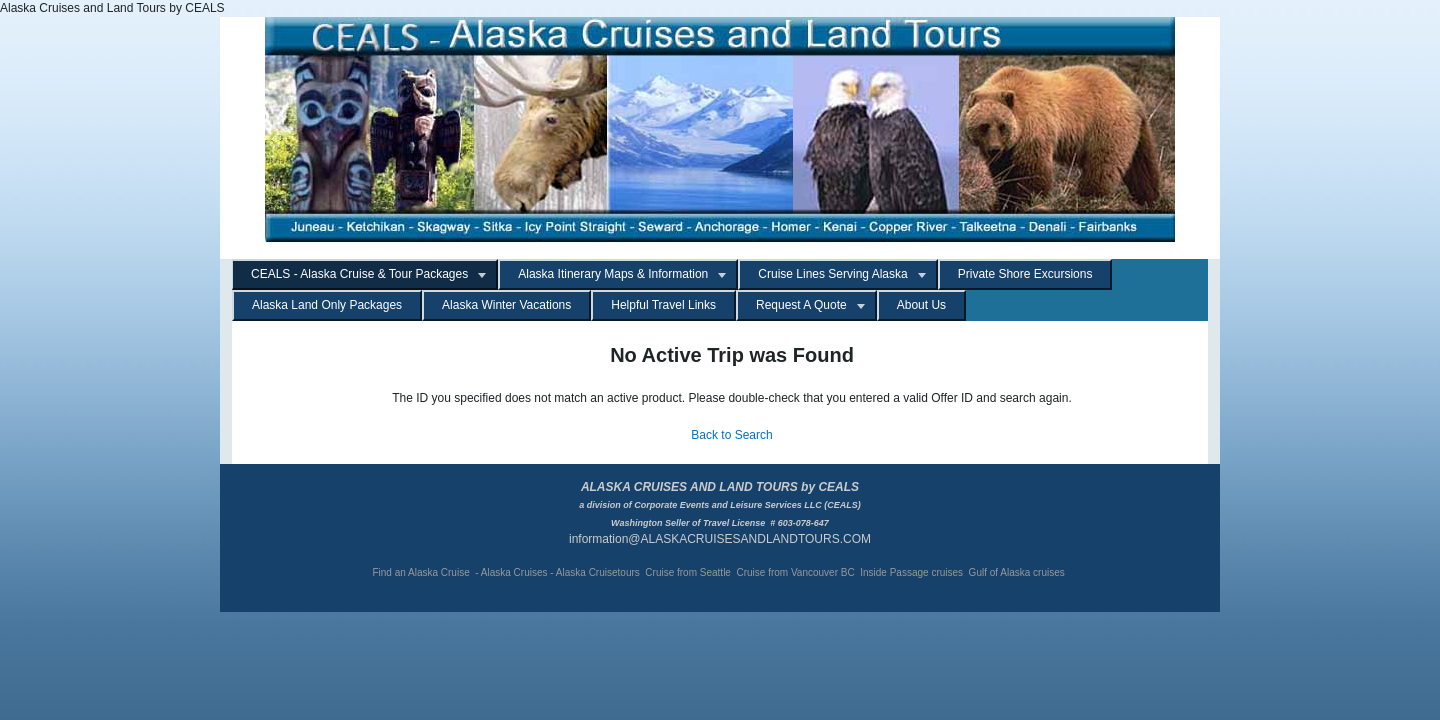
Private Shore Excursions (1025, 274)
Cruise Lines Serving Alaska (832, 274)
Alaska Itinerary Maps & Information (613, 274)
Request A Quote (801, 305)
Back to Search (731, 435)
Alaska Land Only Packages (327, 305)
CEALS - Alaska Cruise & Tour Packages (359, 274)
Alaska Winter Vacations (506, 305)
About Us (921, 305)
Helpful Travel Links (663, 305)
